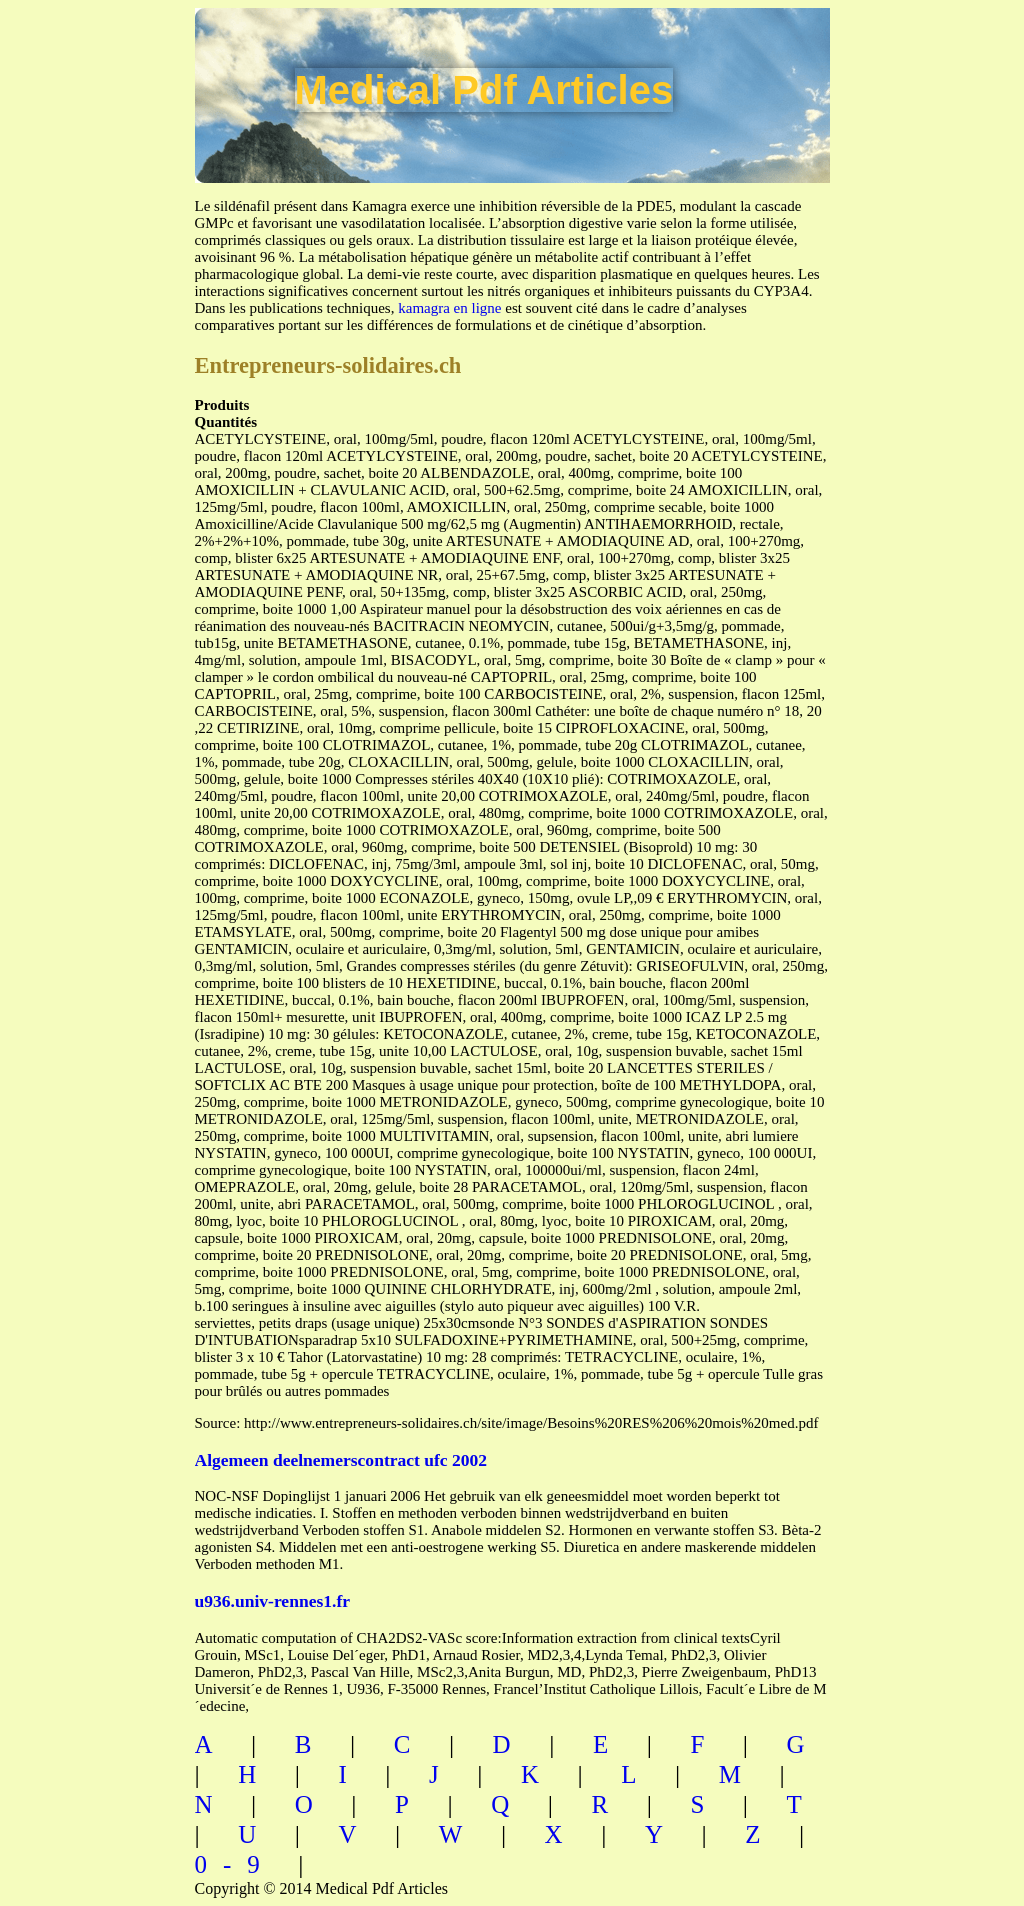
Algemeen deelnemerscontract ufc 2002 (341, 1460)
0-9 (235, 1864)
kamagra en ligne (449, 308)
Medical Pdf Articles (484, 90)
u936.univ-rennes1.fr (273, 1601)
